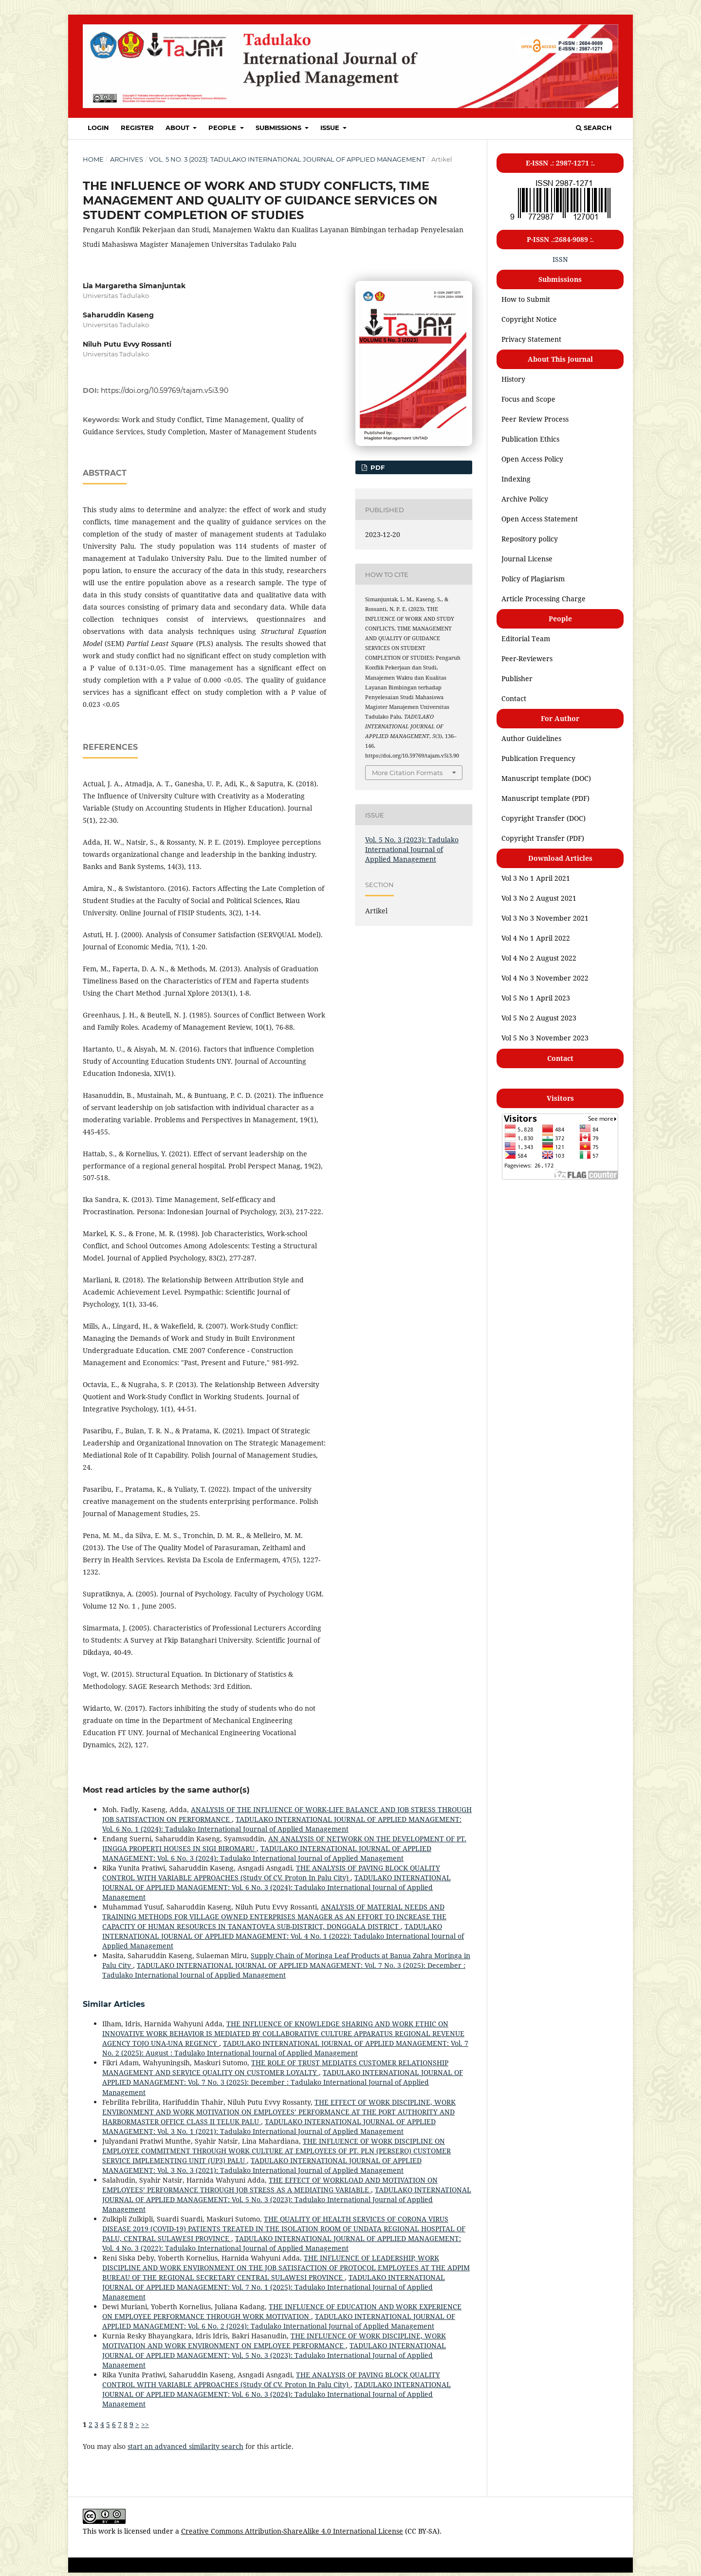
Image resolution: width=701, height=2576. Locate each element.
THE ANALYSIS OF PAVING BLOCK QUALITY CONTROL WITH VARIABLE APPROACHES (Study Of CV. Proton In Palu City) (271, 1872)
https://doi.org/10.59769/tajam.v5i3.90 (164, 390)
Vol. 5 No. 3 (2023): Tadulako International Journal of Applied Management (287, 159)
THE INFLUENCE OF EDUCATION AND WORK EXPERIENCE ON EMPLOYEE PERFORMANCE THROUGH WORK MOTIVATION (281, 2311)
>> (145, 2424)
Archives (126, 159)
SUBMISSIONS (279, 127)
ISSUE (330, 127)
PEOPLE (223, 127)
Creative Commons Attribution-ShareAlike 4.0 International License (292, 2531)
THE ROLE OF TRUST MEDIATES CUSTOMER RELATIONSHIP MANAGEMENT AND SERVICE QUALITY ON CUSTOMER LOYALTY (275, 2067)
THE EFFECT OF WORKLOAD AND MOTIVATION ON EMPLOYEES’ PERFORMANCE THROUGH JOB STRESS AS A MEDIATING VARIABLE (270, 2184)
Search (594, 127)
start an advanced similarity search (185, 2446)
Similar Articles (114, 2004)
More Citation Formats (407, 773)
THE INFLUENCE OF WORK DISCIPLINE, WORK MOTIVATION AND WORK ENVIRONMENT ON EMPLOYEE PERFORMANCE (274, 2340)
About (178, 127)
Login (98, 127)
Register (137, 127)
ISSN (560, 259)
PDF (377, 467)
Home (93, 159)
